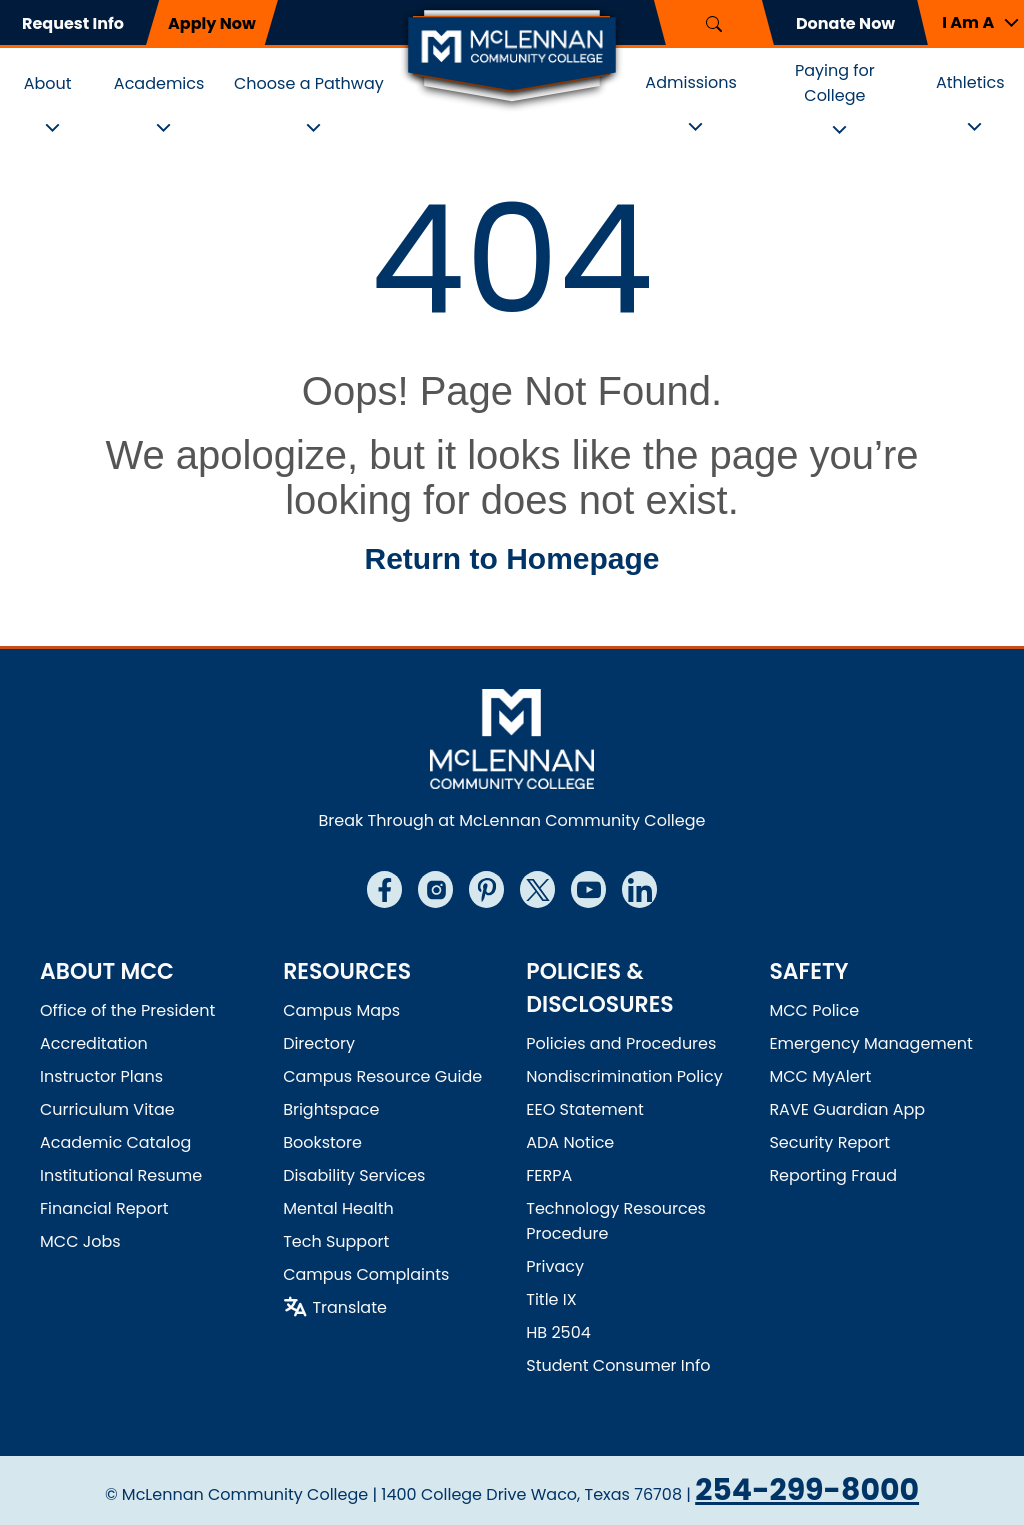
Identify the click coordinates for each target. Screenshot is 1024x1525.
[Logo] (512, 58)
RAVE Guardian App (847, 1109)
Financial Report (104, 1208)
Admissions (691, 82)
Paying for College (835, 83)
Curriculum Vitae (107, 1109)
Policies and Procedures (621, 1043)
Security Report (829, 1142)
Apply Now (212, 23)
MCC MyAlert (820, 1076)
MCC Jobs (80, 1241)
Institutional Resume (121, 1175)
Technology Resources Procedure (616, 1221)
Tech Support (336, 1241)
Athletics (970, 82)
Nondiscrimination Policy (624, 1076)
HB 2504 (558, 1332)
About (48, 83)
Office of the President (127, 1010)
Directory (319, 1043)
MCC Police (814, 1010)
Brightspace (331, 1109)
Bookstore (322, 1142)
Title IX (551, 1299)
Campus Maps (341, 1010)
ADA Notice (570, 1142)
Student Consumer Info (618, 1365)
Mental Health (338, 1208)
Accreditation (94, 1043)
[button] (970, 22)
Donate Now (845, 23)
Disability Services (354, 1175)
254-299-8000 (807, 1490)
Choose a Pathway (309, 83)
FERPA (549, 1175)
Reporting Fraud (833, 1175)
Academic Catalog (115, 1142)
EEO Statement (585, 1109)
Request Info (73, 23)
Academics (159, 83)
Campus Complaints (366, 1274)
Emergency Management (870, 1043)
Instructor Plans (101, 1076)
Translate (349, 1307)
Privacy (555, 1266)
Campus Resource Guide (382, 1076)
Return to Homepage (511, 558)
